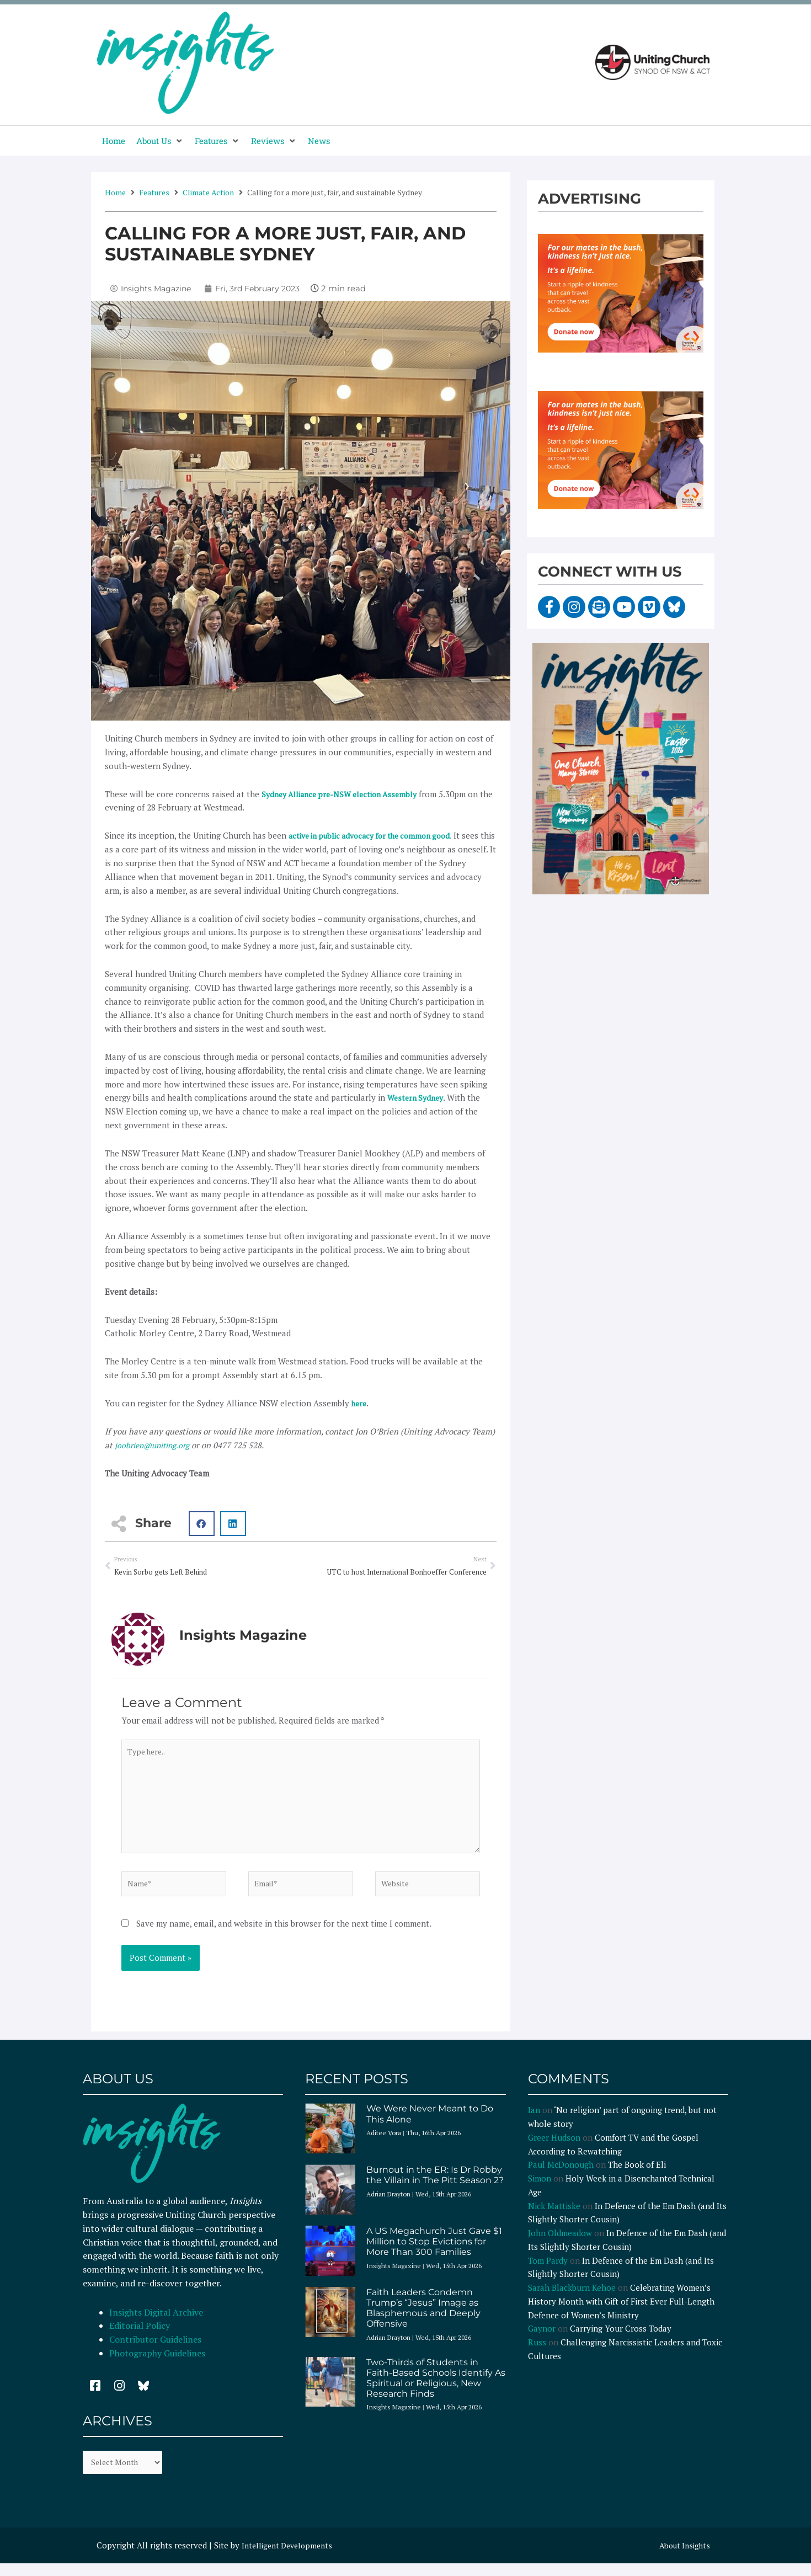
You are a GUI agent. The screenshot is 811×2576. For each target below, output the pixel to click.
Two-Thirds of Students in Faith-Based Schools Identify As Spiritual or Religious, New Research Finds (435, 2390)
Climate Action (208, 192)
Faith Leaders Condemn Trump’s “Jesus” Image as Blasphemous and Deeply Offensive (423, 2320)
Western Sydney (417, 1097)
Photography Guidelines (157, 2365)
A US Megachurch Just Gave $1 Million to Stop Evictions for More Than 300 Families (434, 2254)
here (360, 1403)
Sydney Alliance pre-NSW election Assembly (346, 793)
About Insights (682, 2560)
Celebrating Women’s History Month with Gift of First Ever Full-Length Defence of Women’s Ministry (621, 2314)
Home (115, 192)
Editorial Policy (140, 2338)
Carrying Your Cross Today (620, 2340)
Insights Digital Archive (156, 2324)
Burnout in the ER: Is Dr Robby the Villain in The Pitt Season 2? (435, 2187)
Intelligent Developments (290, 2560)
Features (154, 192)
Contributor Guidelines (155, 2352)
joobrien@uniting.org (156, 1444)
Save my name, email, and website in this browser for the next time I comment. (283, 1935)
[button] (160, 141)
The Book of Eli (637, 2177)
